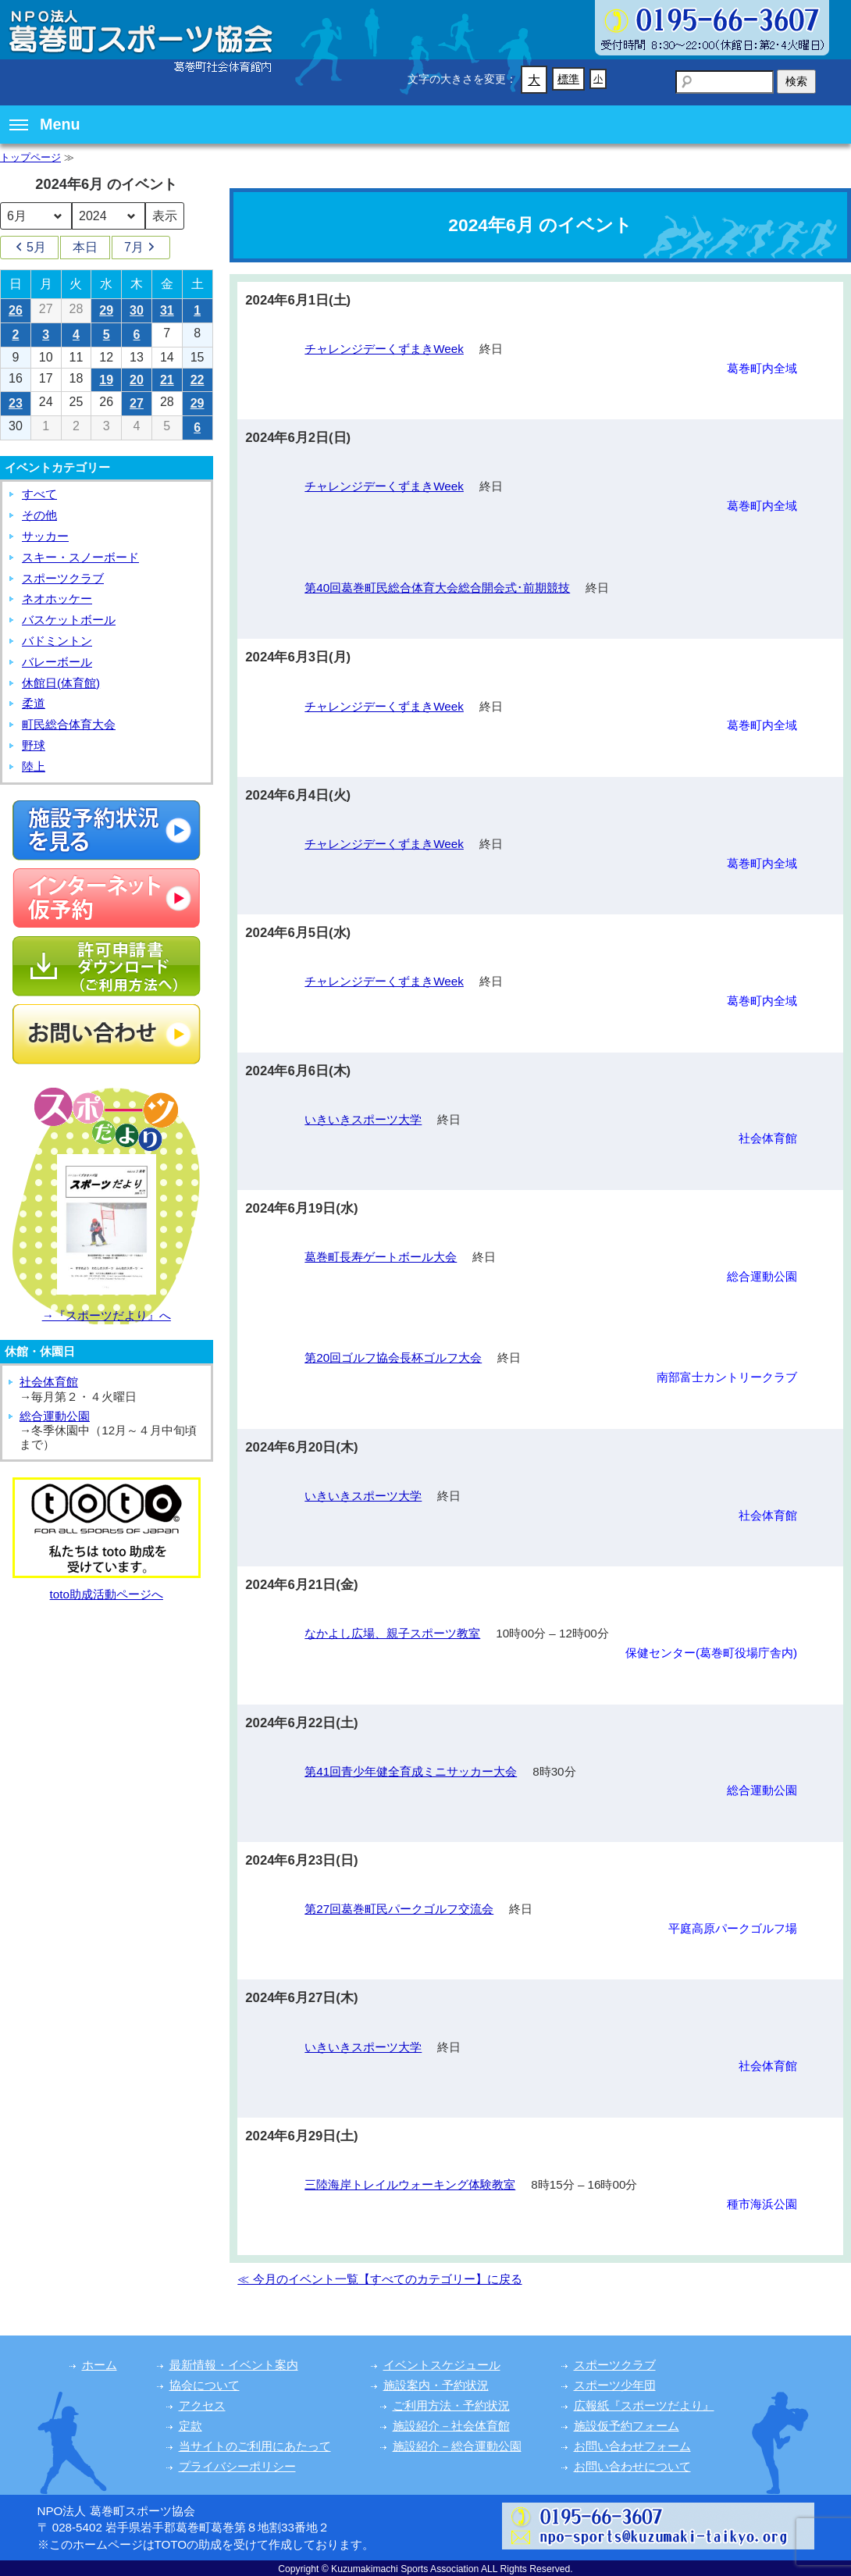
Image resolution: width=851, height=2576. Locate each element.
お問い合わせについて (632, 2466)
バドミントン (57, 640)
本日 (85, 247)
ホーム (99, 2364)
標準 (568, 79)
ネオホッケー (57, 598)
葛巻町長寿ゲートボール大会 (380, 1256)
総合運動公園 (55, 1416)
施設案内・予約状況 (436, 2385)
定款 (190, 2425)
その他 (39, 515)
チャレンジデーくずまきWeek (384, 348)
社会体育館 (49, 1381)
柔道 (33, 703)
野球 (33, 745)
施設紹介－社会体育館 (451, 2425)
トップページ (30, 157)
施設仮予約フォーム (626, 2425)
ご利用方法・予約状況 (451, 2405)
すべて (39, 494)
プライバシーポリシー (237, 2466)
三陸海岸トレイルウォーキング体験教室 (409, 2184)
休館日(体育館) (61, 682)
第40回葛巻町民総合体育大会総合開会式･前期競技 (437, 587)
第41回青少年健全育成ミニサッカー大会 (410, 1771)
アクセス (202, 2405)
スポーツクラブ (63, 578)
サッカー (45, 536)
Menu (44, 124)
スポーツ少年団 (615, 2385)
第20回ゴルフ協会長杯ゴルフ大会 (393, 1357)
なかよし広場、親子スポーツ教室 (392, 1633)
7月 (141, 247)
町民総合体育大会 (69, 724)
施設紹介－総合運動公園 (457, 2446)
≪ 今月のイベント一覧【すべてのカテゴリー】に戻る (379, 2279)
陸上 (33, 766)
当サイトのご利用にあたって (255, 2446)
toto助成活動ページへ (106, 1594)
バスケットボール (69, 619)
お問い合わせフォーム (632, 2446)
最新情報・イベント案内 (233, 2364)
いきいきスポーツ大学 (363, 1119)
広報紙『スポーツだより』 (644, 2405)
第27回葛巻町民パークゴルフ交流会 (398, 1908)
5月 (29, 247)
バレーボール (57, 661)
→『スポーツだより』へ (106, 1315)
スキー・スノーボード (80, 557)
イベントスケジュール (441, 2364)
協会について (204, 2385)
